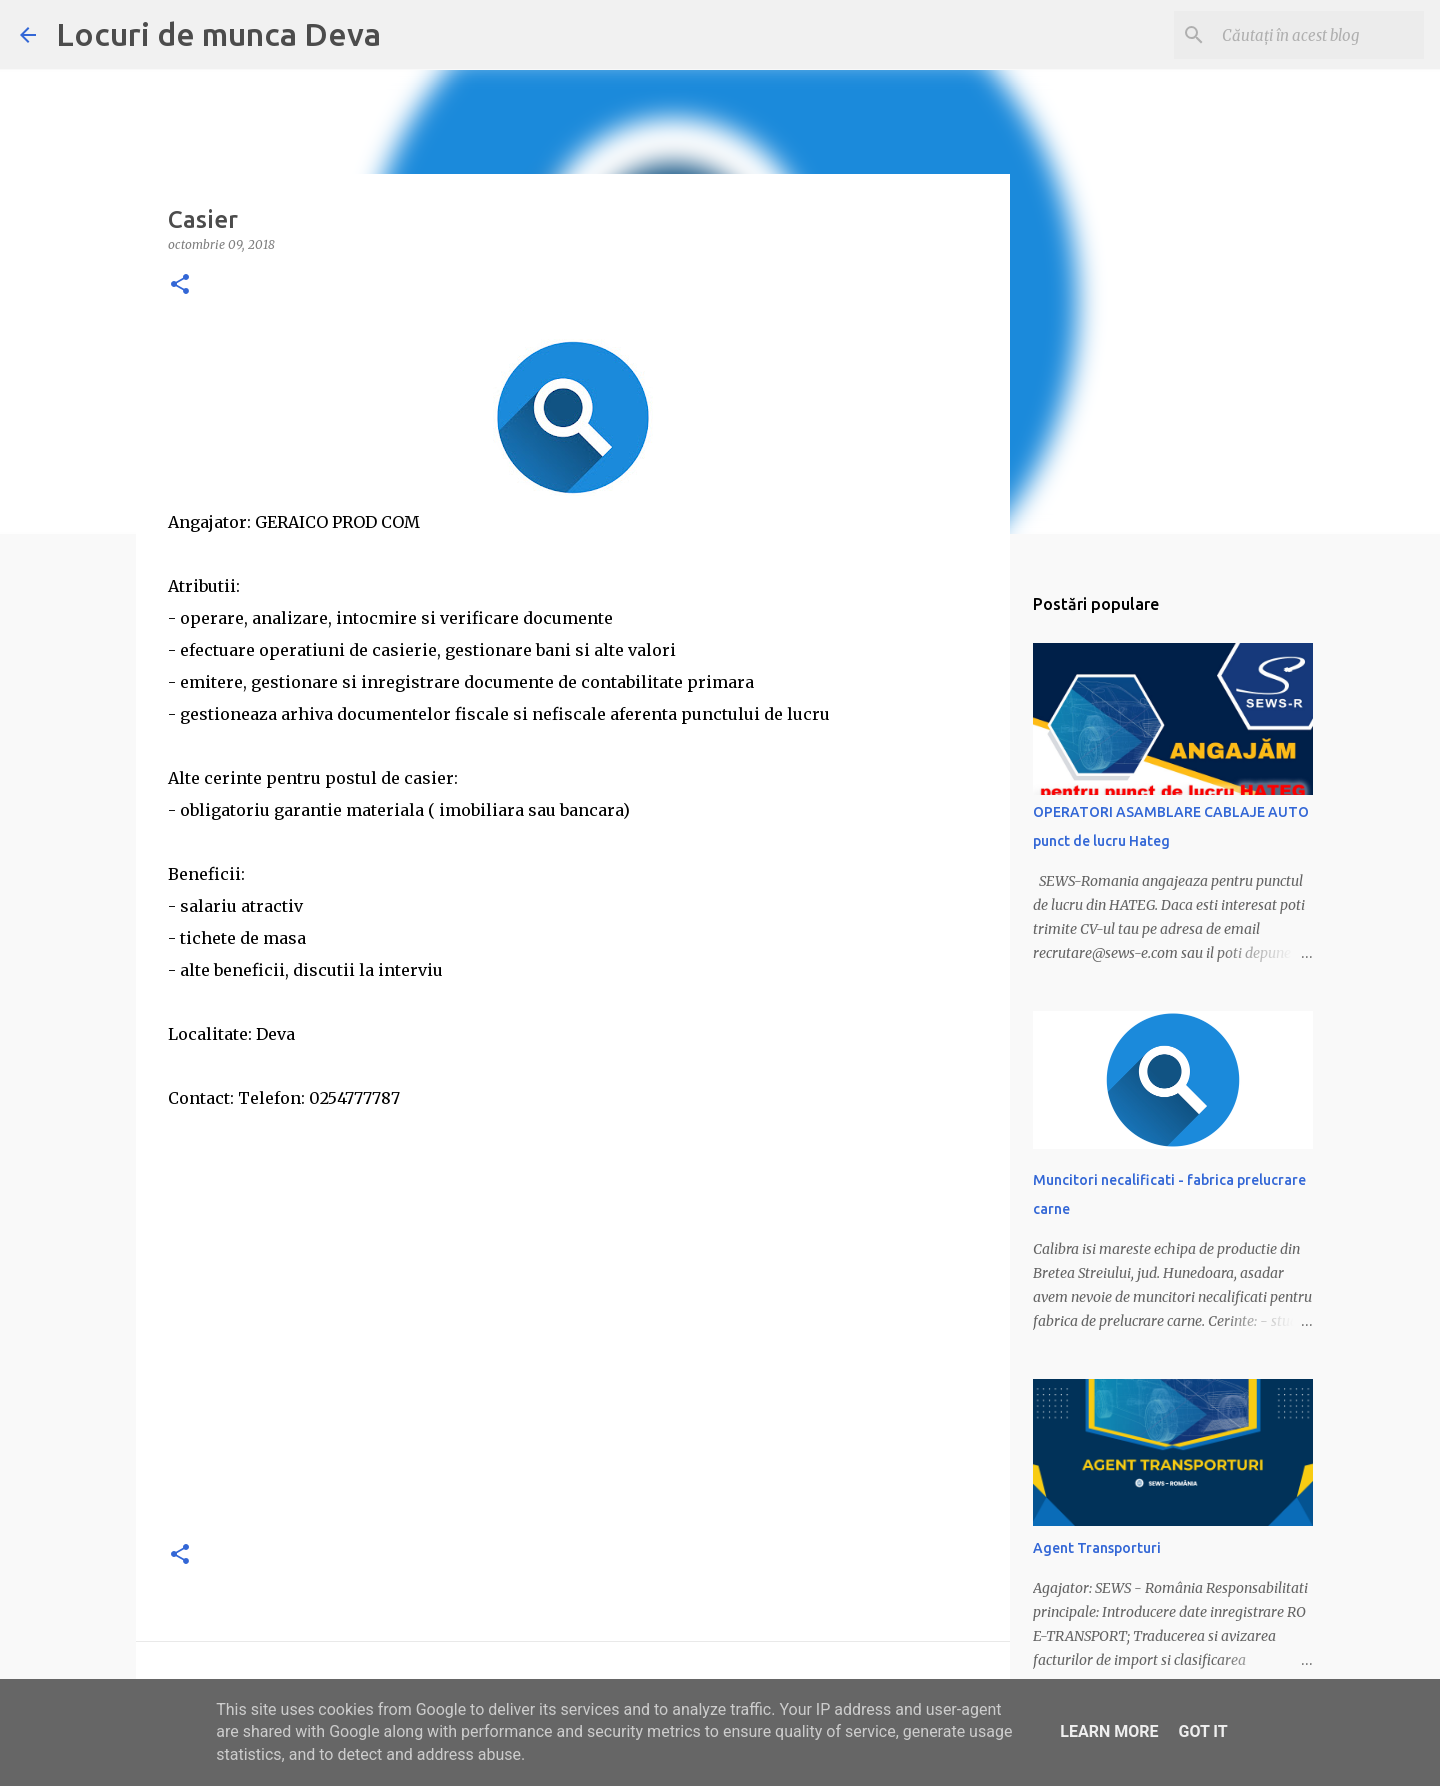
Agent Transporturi (1097, 1548)
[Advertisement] (573, 1382)
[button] (180, 285)
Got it (1202, 1731)
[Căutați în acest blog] (1319, 35)
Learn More (1109, 1731)
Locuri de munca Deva (218, 34)
